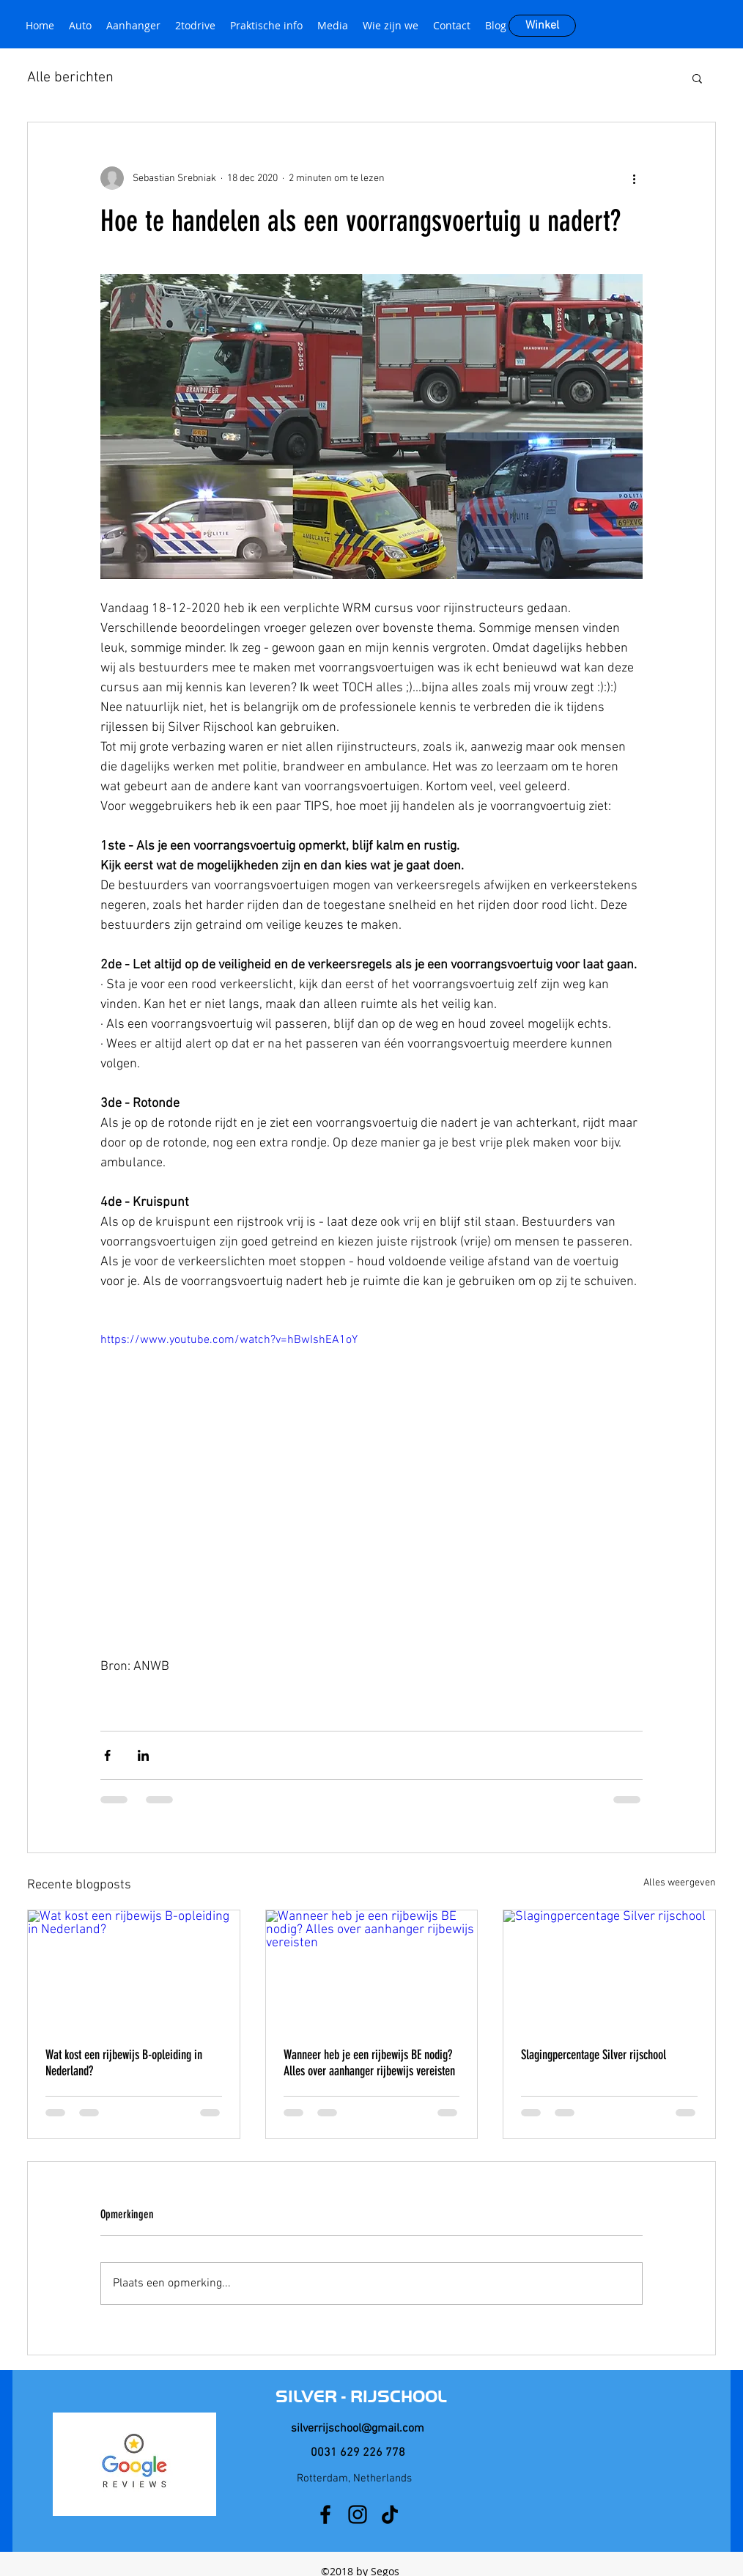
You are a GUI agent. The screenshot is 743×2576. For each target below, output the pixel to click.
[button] (697, 78)
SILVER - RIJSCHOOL (361, 2396)
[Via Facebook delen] (107, 1755)
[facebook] (325, 2514)
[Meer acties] (634, 178)
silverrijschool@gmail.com (357, 2428)
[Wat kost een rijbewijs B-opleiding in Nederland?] (134, 1969)
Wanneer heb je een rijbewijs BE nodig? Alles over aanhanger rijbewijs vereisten (369, 2063)
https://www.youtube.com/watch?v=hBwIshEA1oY (229, 1340)
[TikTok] (389, 2514)
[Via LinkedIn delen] (143, 1755)
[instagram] (357, 2514)
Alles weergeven (679, 1883)
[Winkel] (542, 26)
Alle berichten (70, 78)
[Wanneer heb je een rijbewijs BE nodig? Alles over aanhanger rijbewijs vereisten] (372, 1969)
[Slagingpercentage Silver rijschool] (609, 1969)
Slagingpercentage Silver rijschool (593, 2055)
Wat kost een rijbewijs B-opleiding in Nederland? (123, 2063)
